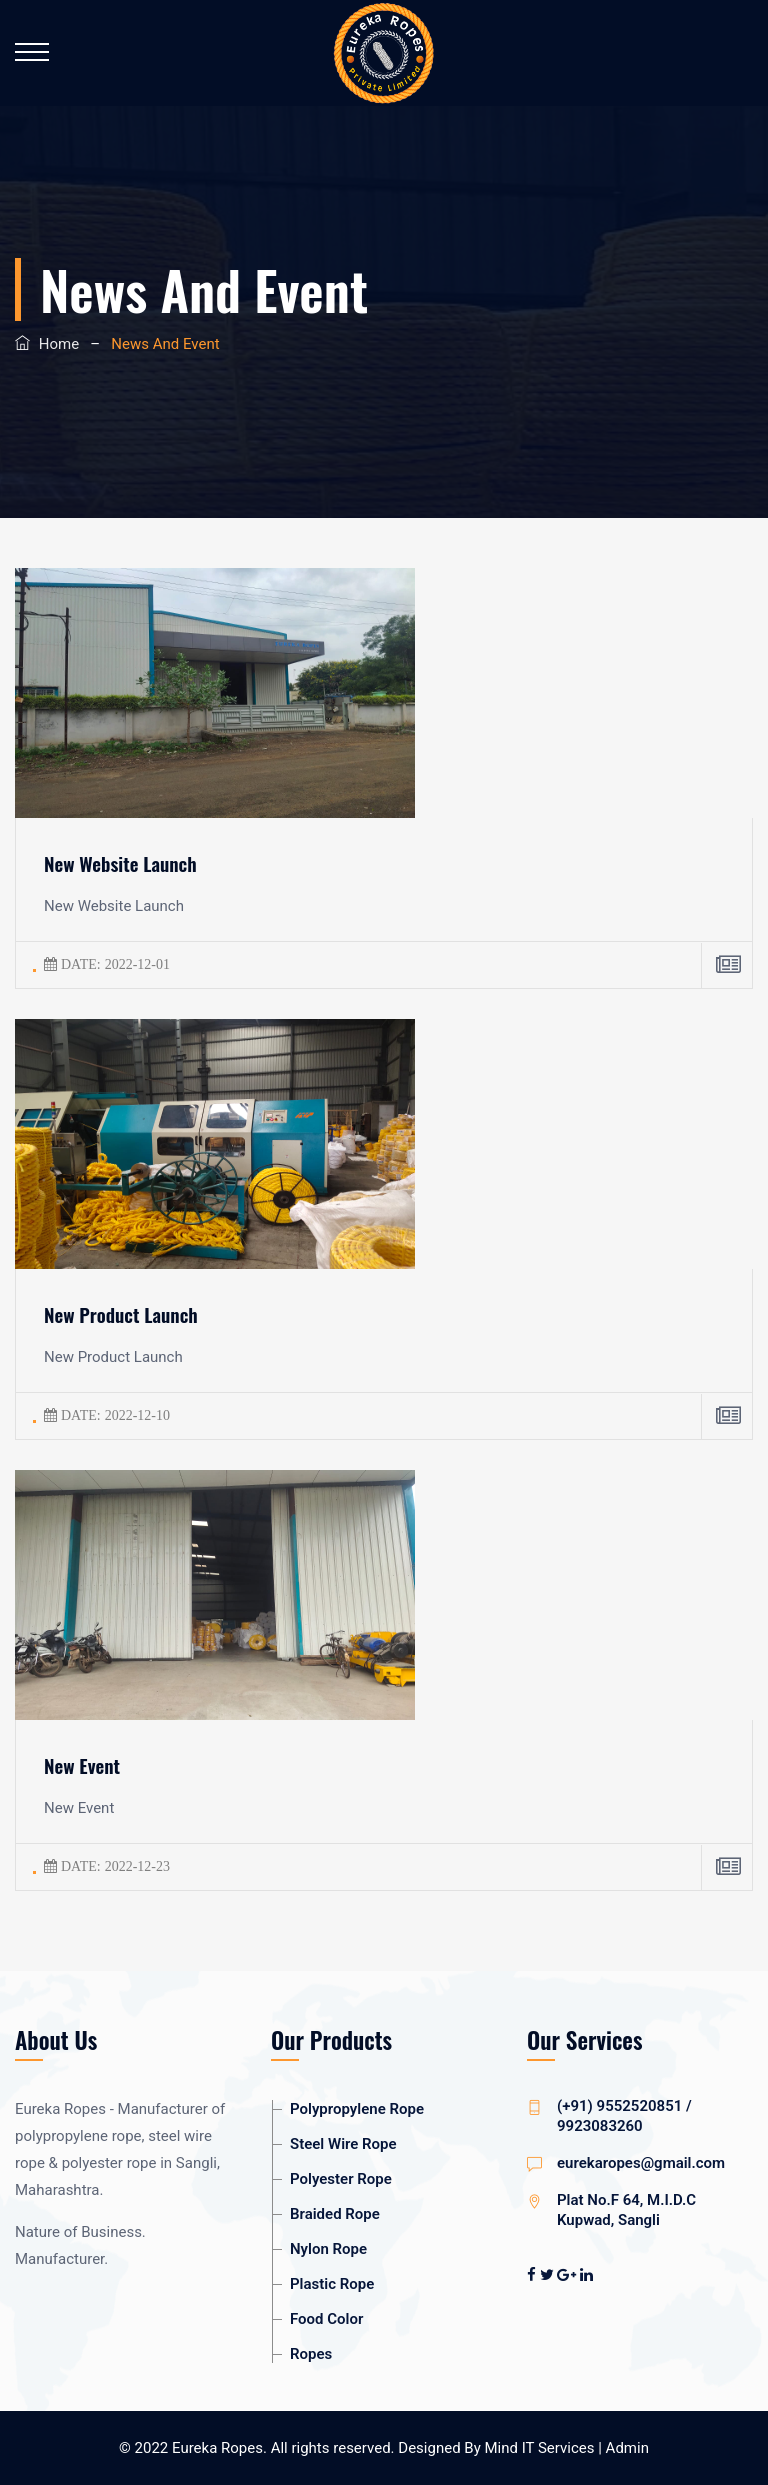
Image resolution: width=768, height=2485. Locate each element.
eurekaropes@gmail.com (641, 2163)
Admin (627, 2448)
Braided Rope (335, 2214)
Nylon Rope (328, 2249)
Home (59, 344)
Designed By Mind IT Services (498, 2448)
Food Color (326, 2319)
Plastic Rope (332, 2284)
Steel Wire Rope (343, 2144)
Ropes (311, 2354)
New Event (82, 1765)
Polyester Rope (341, 2179)
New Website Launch (120, 863)
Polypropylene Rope (357, 2109)
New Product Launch (121, 1314)
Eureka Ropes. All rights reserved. (283, 2448)
